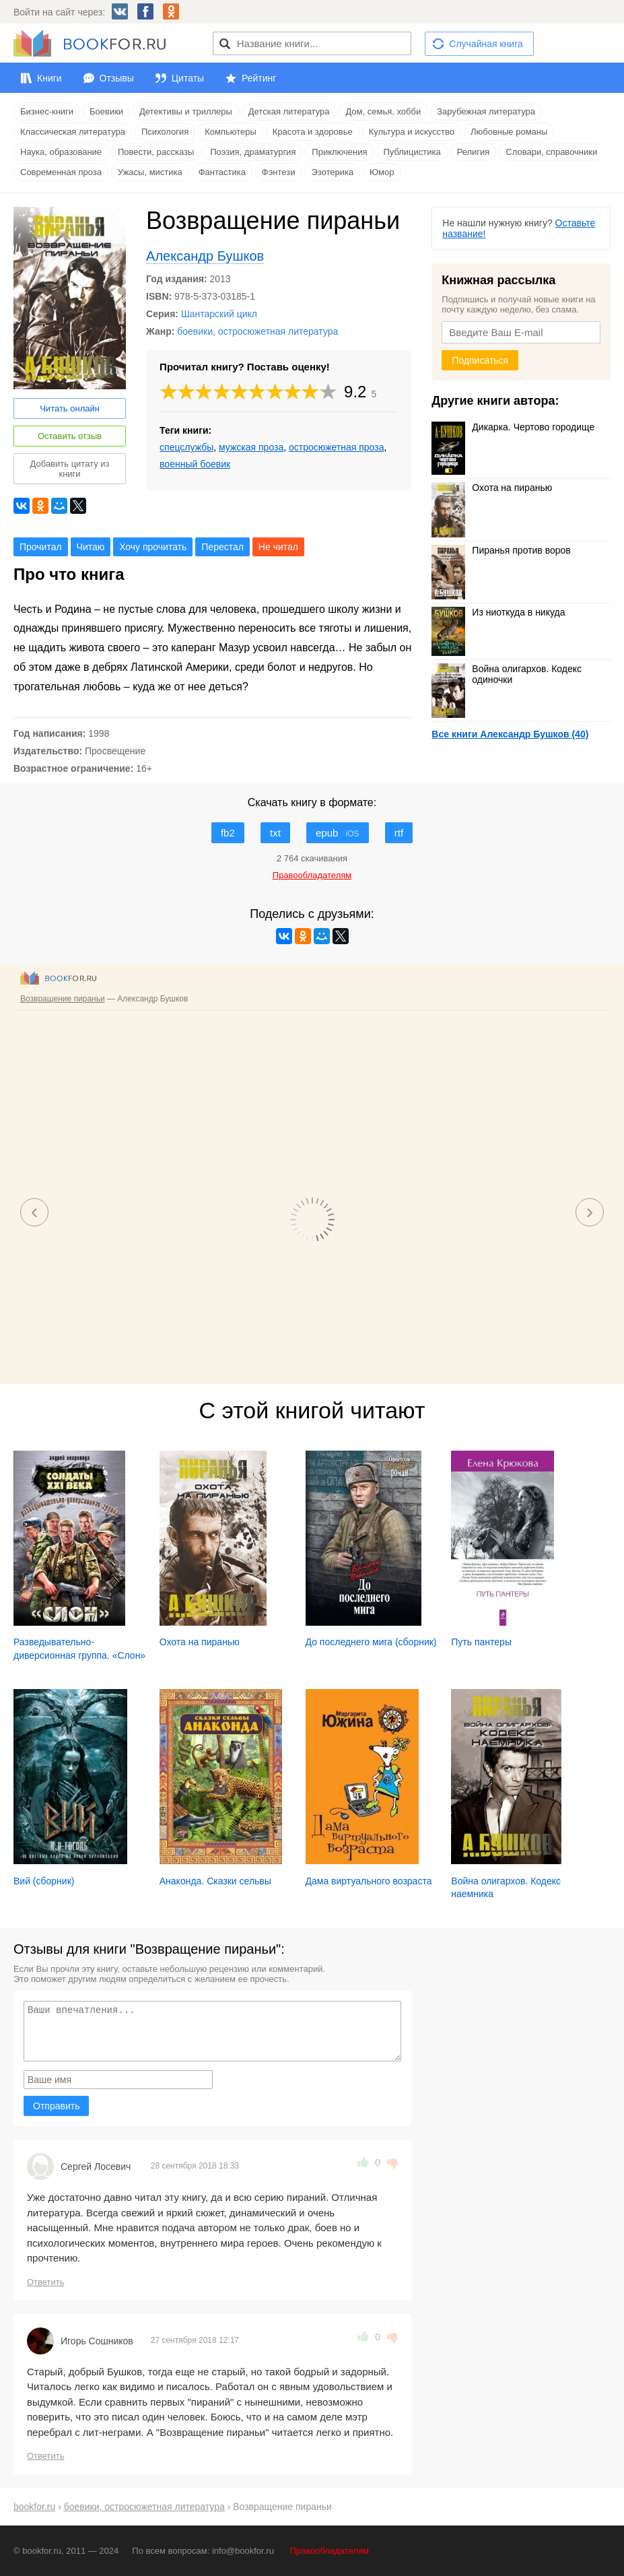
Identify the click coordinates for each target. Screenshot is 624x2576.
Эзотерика (332, 172)
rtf (398, 832)
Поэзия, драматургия (253, 152)
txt (275, 832)
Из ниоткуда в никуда (498, 612)
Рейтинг (259, 78)
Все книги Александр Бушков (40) (509, 734)
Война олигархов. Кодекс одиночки (506, 674)
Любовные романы (509, 132)
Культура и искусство (411, 132)
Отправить (56, 2106)
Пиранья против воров (500, 550)
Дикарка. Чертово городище (512, 427)
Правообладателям (329, 2551)
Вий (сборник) (43, 1881)
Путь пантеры (481, 1642)
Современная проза (61, 172)
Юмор (382, 172)
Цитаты (188, 78)
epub (337, 832)
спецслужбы (186, 447)
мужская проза (251, 447)
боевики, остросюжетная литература (257, 331)
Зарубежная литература (486, 111)
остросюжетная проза (336, 447)
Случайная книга (485, 43)
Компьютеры (230, 132)
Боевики (106, 111)
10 (328, 392)
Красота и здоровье (313, 132)
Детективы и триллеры (185, 111)
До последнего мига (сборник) (371, 1642)
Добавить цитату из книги (70, 469)
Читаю (91, 546)
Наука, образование (61, 152)
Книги (49, 78)
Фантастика (222, 172)
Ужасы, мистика (150, 172)
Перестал (222, 546)
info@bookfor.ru (243, 2551)
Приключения (339, 152)
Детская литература (289, 111)
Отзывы (117, 78)
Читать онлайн (70, 408)
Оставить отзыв (70, 436)
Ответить (46, 2282)
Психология (164, 132)
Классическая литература (72, 132)
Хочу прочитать (152, 546)
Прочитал (41, 546)
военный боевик (195, 464)
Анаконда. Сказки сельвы (215, 1881)
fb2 (228, 832)
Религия (473, 152)
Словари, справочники (551, 152)
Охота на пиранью (491, 487)
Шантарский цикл (219, 313)
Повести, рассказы (156, 152)
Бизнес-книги (46, 111)
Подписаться (480, 360)
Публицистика (411, 152)
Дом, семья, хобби (383, 111)
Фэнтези (279, 172)
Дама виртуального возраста (369, 1881)
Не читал (278, 546)
